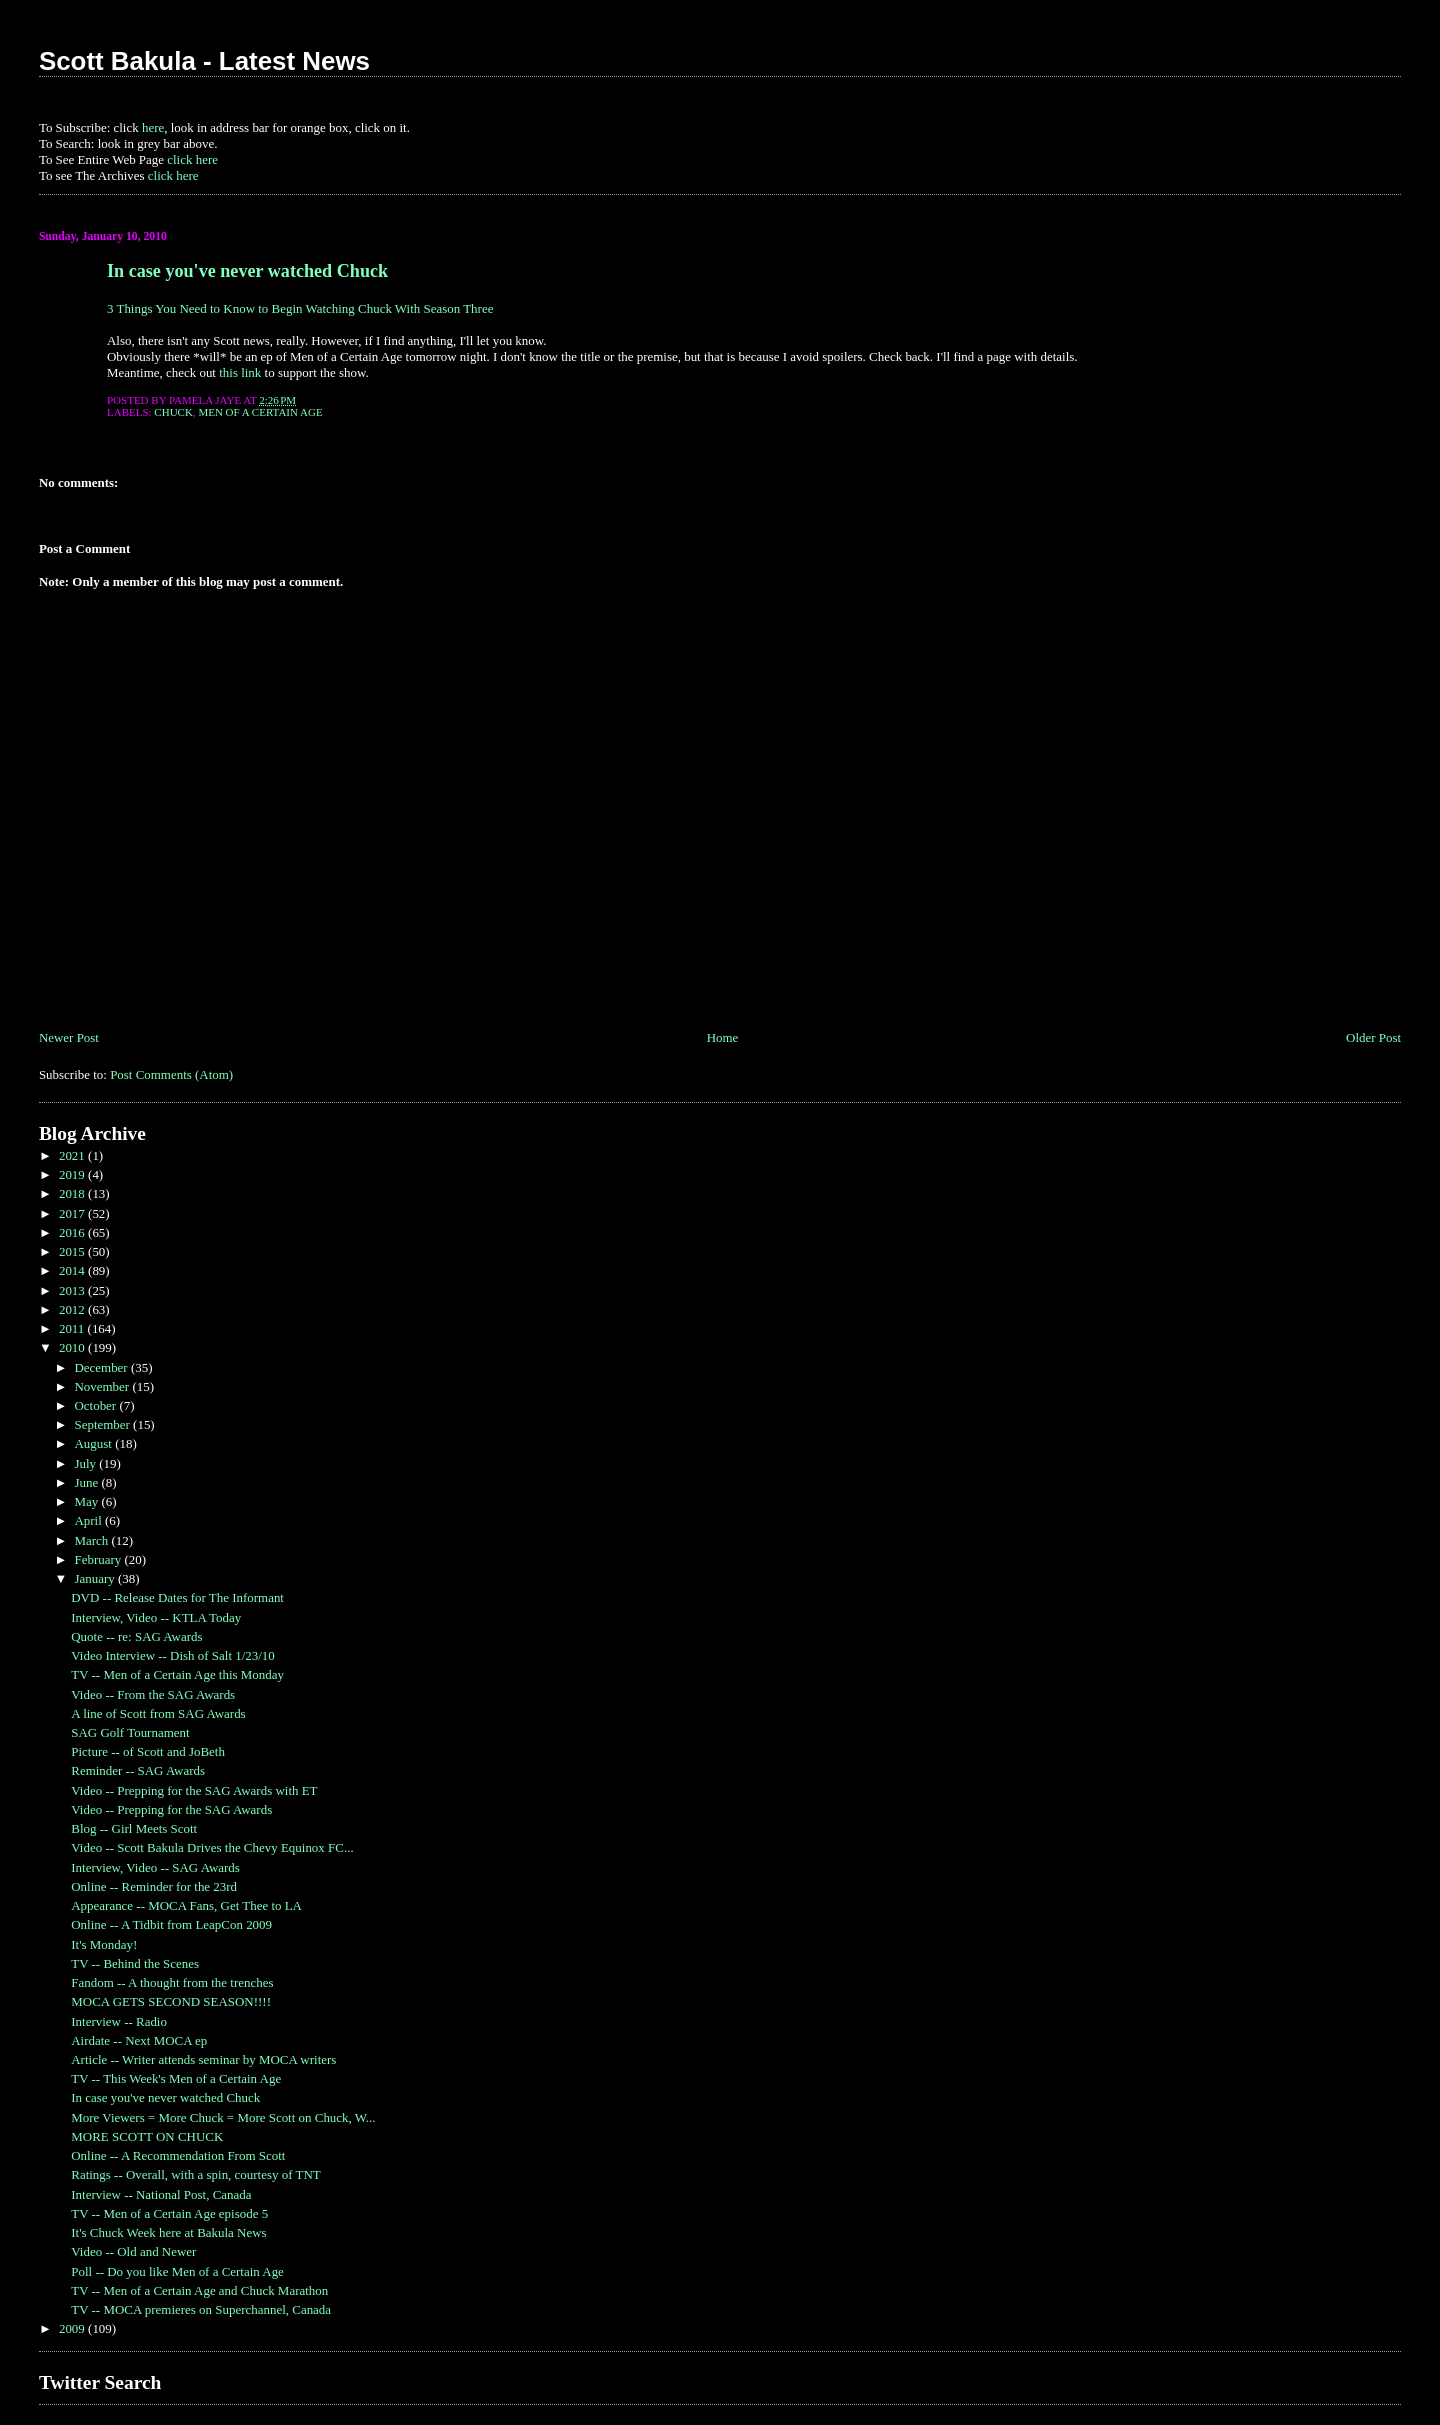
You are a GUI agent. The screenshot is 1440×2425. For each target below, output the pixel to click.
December (102, 1367)
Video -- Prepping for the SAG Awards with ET (194, 1790)
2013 (73, 1290)
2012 (73, 1309)
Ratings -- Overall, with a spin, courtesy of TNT (195, 2174)
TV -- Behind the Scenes (135, 1963)
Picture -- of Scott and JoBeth (148, 1751)
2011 (73, 1328)
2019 (73, 1174)
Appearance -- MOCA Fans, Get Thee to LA (186, 1905)
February (99, 1559)
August (94, 1443)
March (92, 1540)
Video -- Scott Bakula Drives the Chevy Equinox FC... (212, 1847)
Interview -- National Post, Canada (161, 2194)
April (89, 1520)
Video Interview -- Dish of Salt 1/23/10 (173, 1655)
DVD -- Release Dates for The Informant (177, 1597)
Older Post (1373, 1037)
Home (723, 1037)
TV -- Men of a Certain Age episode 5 (169, 2213)
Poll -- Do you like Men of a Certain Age (177, 2271)
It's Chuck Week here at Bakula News (168, 2232)
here (153, 127)
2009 (73, 2328)
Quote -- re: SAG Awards (136, 1636)
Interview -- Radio (119, 2021)
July (86, 1463)
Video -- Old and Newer (133, 2251)
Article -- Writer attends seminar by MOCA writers (203, 2059)
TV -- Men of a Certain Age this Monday (177, 1674)
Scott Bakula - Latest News (204, 61)
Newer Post (69, 1037)
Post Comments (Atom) (171, 1074)
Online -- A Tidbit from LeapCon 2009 (171, 1924)
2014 (73, 1270)
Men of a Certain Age (260, 412)
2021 (73, 1155)
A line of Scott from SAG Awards (158, 1713)
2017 (73, 1213)
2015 (73, 1251)
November (103, 1386)
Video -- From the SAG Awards (153, 1694)
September (103, 1424)
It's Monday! (104, 1944)
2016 (73, 1232)
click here (192, 159)
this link (240, 372)
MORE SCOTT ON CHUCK (147, 2136)
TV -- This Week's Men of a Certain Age (176, 2078)
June (87, 1482)
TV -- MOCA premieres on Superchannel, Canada (201, 2309)
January (96, 1578)
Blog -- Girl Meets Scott (134, 1828)
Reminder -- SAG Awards (138, 1770)
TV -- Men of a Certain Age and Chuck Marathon (199, 2290)
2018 (73, 1193)
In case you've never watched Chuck (247, 271)
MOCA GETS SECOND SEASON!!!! (171, 2001)
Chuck (173, 412)
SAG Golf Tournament (130, 1732)
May (87, 1501)
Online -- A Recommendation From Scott (178, 2155)
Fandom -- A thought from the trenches (172, 1982)
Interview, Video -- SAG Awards (155, 1867)
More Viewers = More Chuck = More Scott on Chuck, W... (223, 2117)
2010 (73, 1347)
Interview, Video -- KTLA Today (156, 1617)
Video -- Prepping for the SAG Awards (171, 1809)
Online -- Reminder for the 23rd (154, 1886)
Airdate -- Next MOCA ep (139, 2040)
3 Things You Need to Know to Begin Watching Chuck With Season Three (300, 308)
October (96, 1405)
